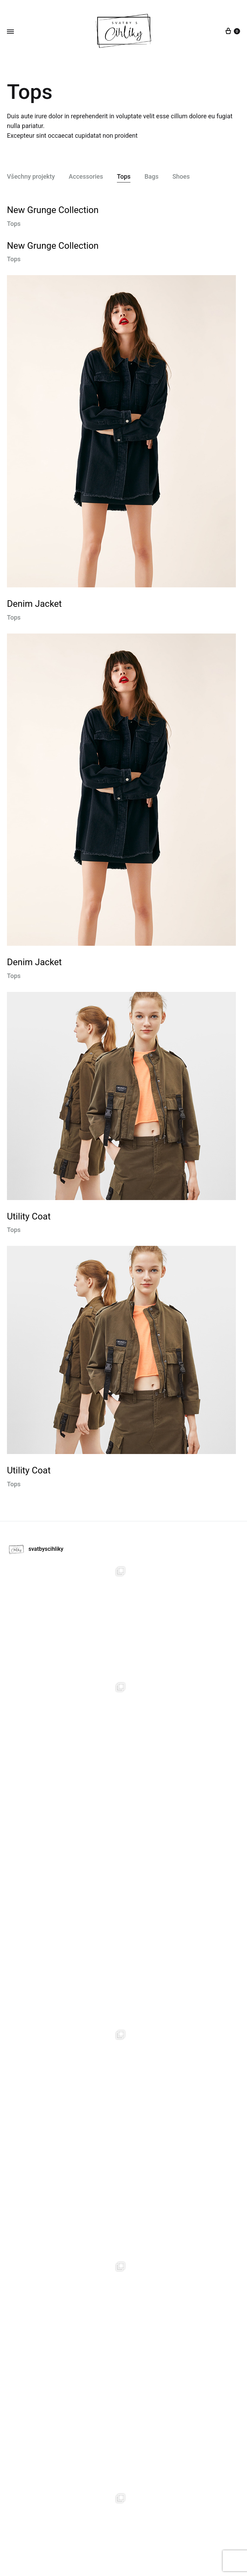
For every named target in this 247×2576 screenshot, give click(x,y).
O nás (137, 2542)
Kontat (153, 2542)
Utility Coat (29, 1216)
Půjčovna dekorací (106, 2542)
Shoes (181, 176)
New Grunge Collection (53, 210)
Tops (123, 176)
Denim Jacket (34, 603)
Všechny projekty (31, 176)
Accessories (86, 176)
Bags (151, 176)
